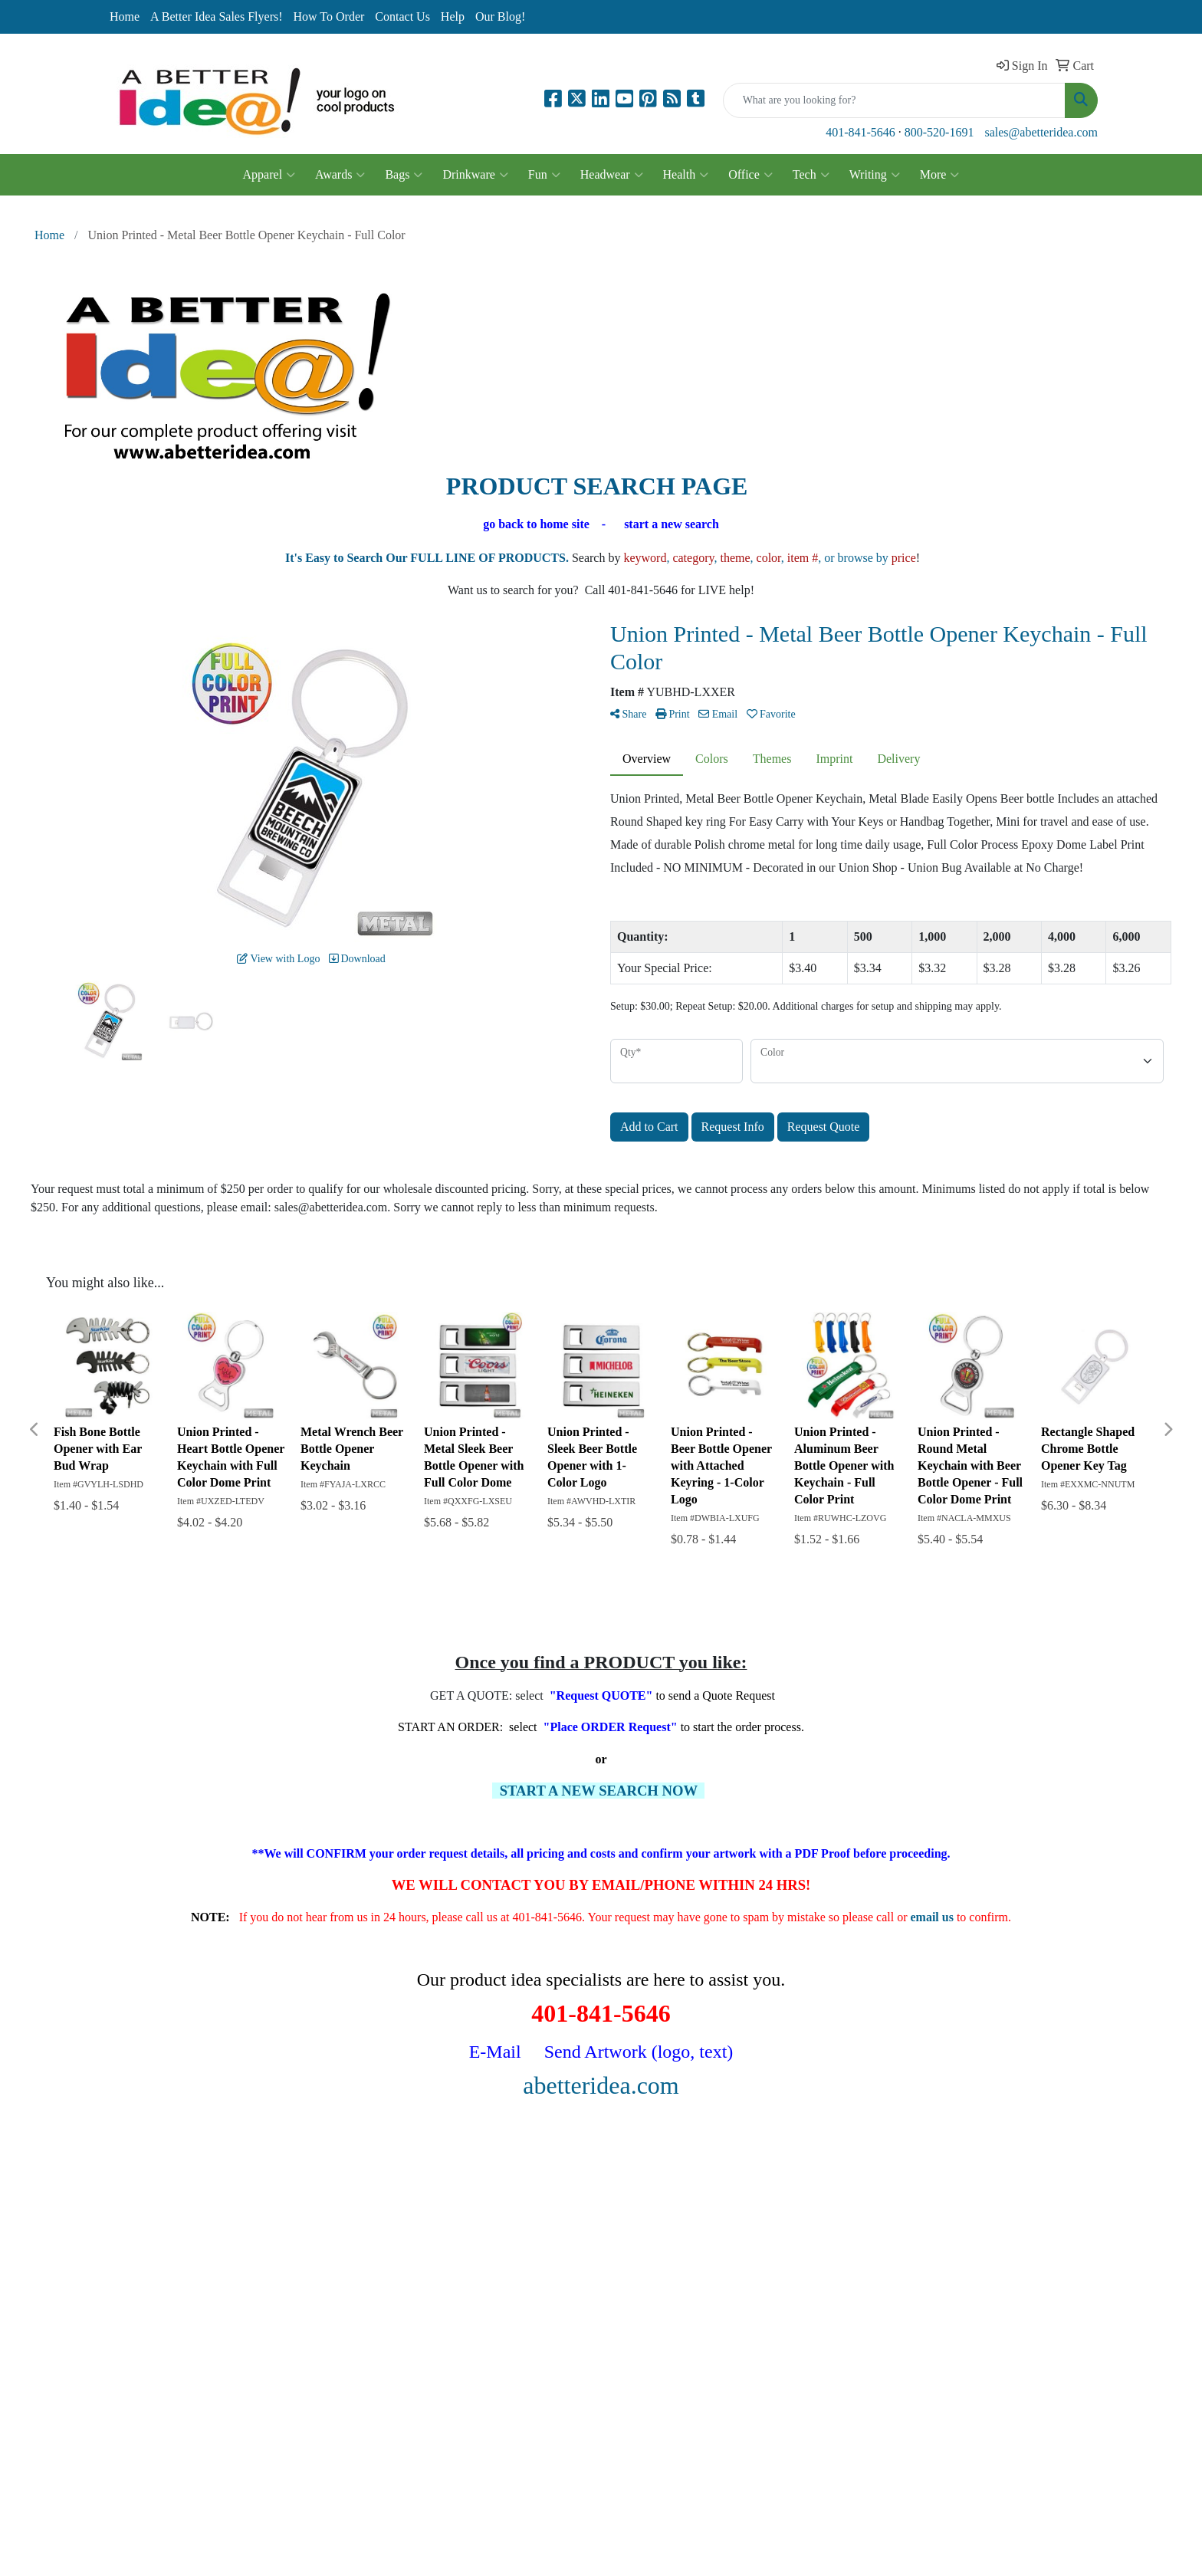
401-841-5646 (860, 132)
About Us (128, 2226)
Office (750, 175)
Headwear (611, 175)
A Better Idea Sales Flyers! (216, 16)
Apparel (269, 175)
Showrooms (302, 2226)
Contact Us (402, 16)
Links (286, 2247)
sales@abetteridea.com (1041, 132)
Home (125, 16)
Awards (340, 175)
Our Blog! (500, 16)
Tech (811, 175)
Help (453, 16)
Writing (874, 175)
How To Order (329, 16)
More (940, 175)
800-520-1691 (939, 132)
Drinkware (474, 175)
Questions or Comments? (166, 2301)
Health (686, 175)
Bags (403, 175)
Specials (124, 2268)
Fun (544, 175)
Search (290, 2204)
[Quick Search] (894, 100)
